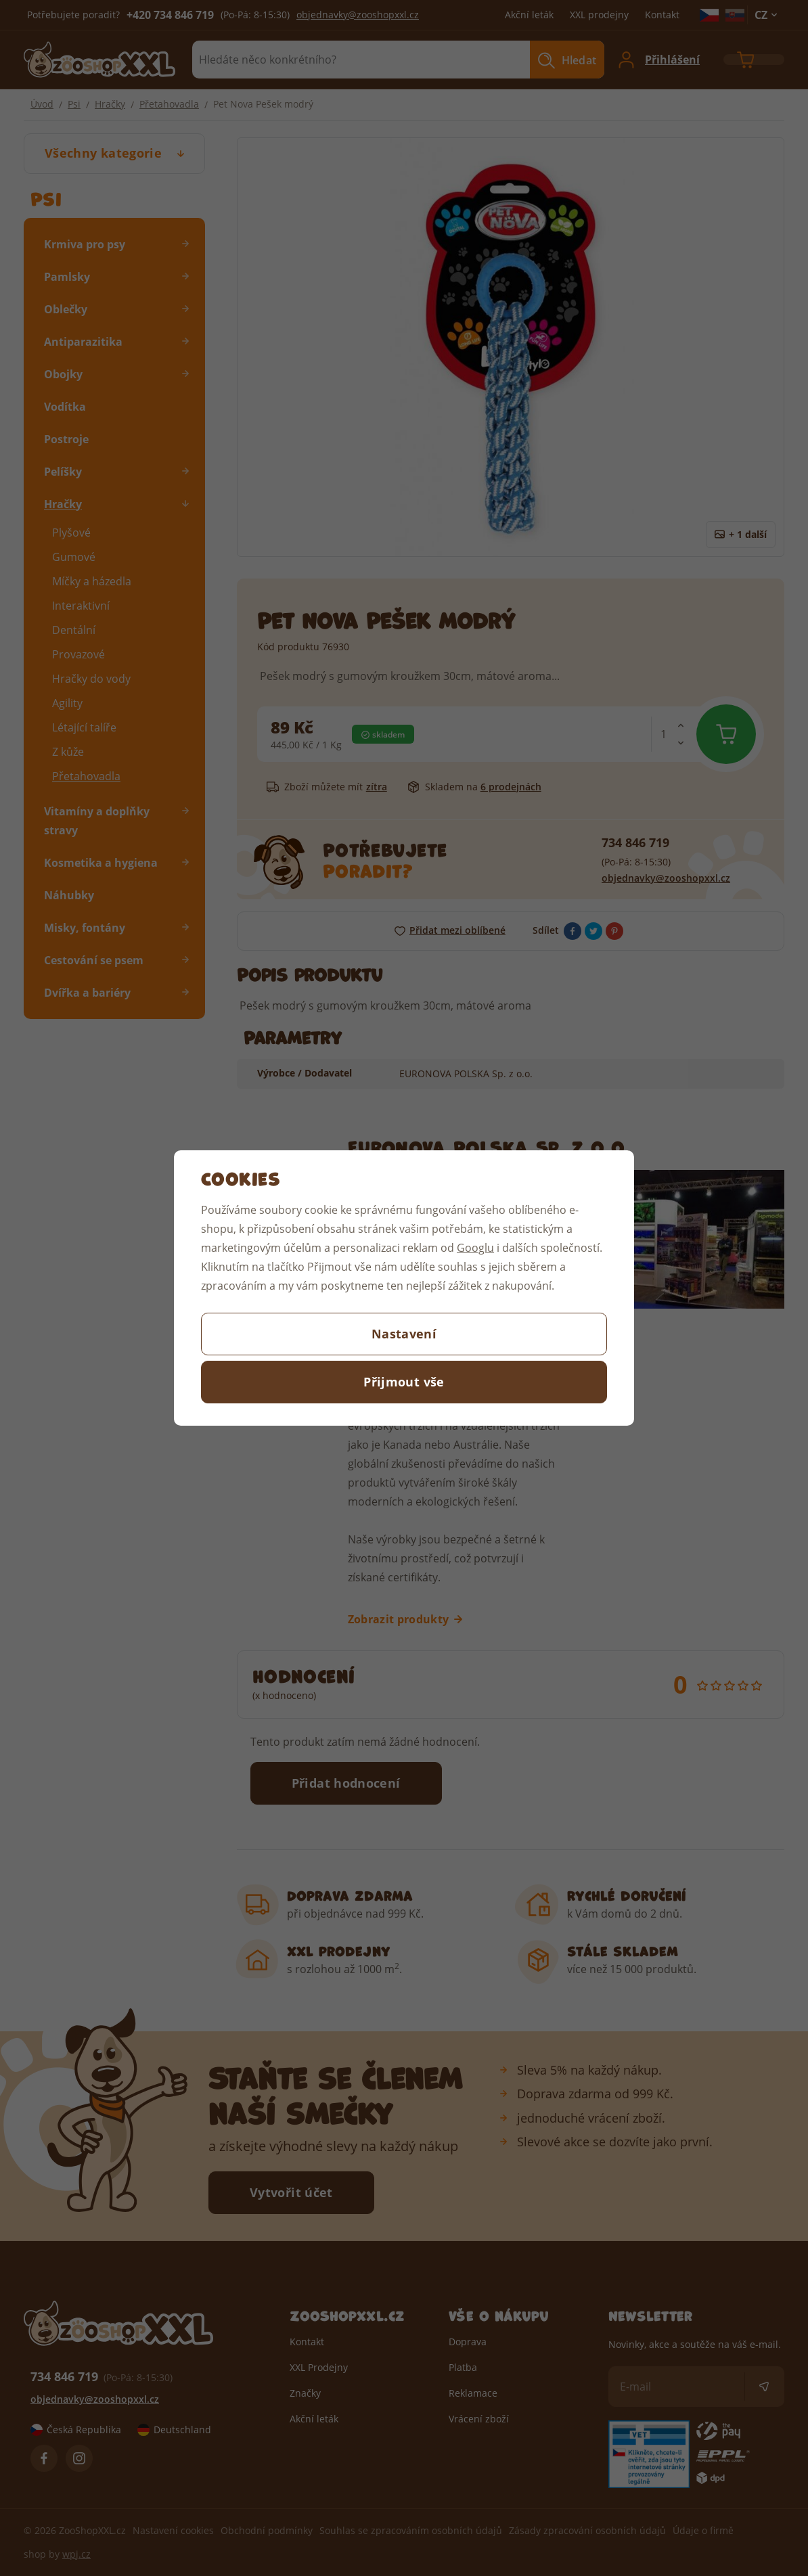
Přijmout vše (403, 1382)
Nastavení (404, 1334)
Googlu (475, 1247)
